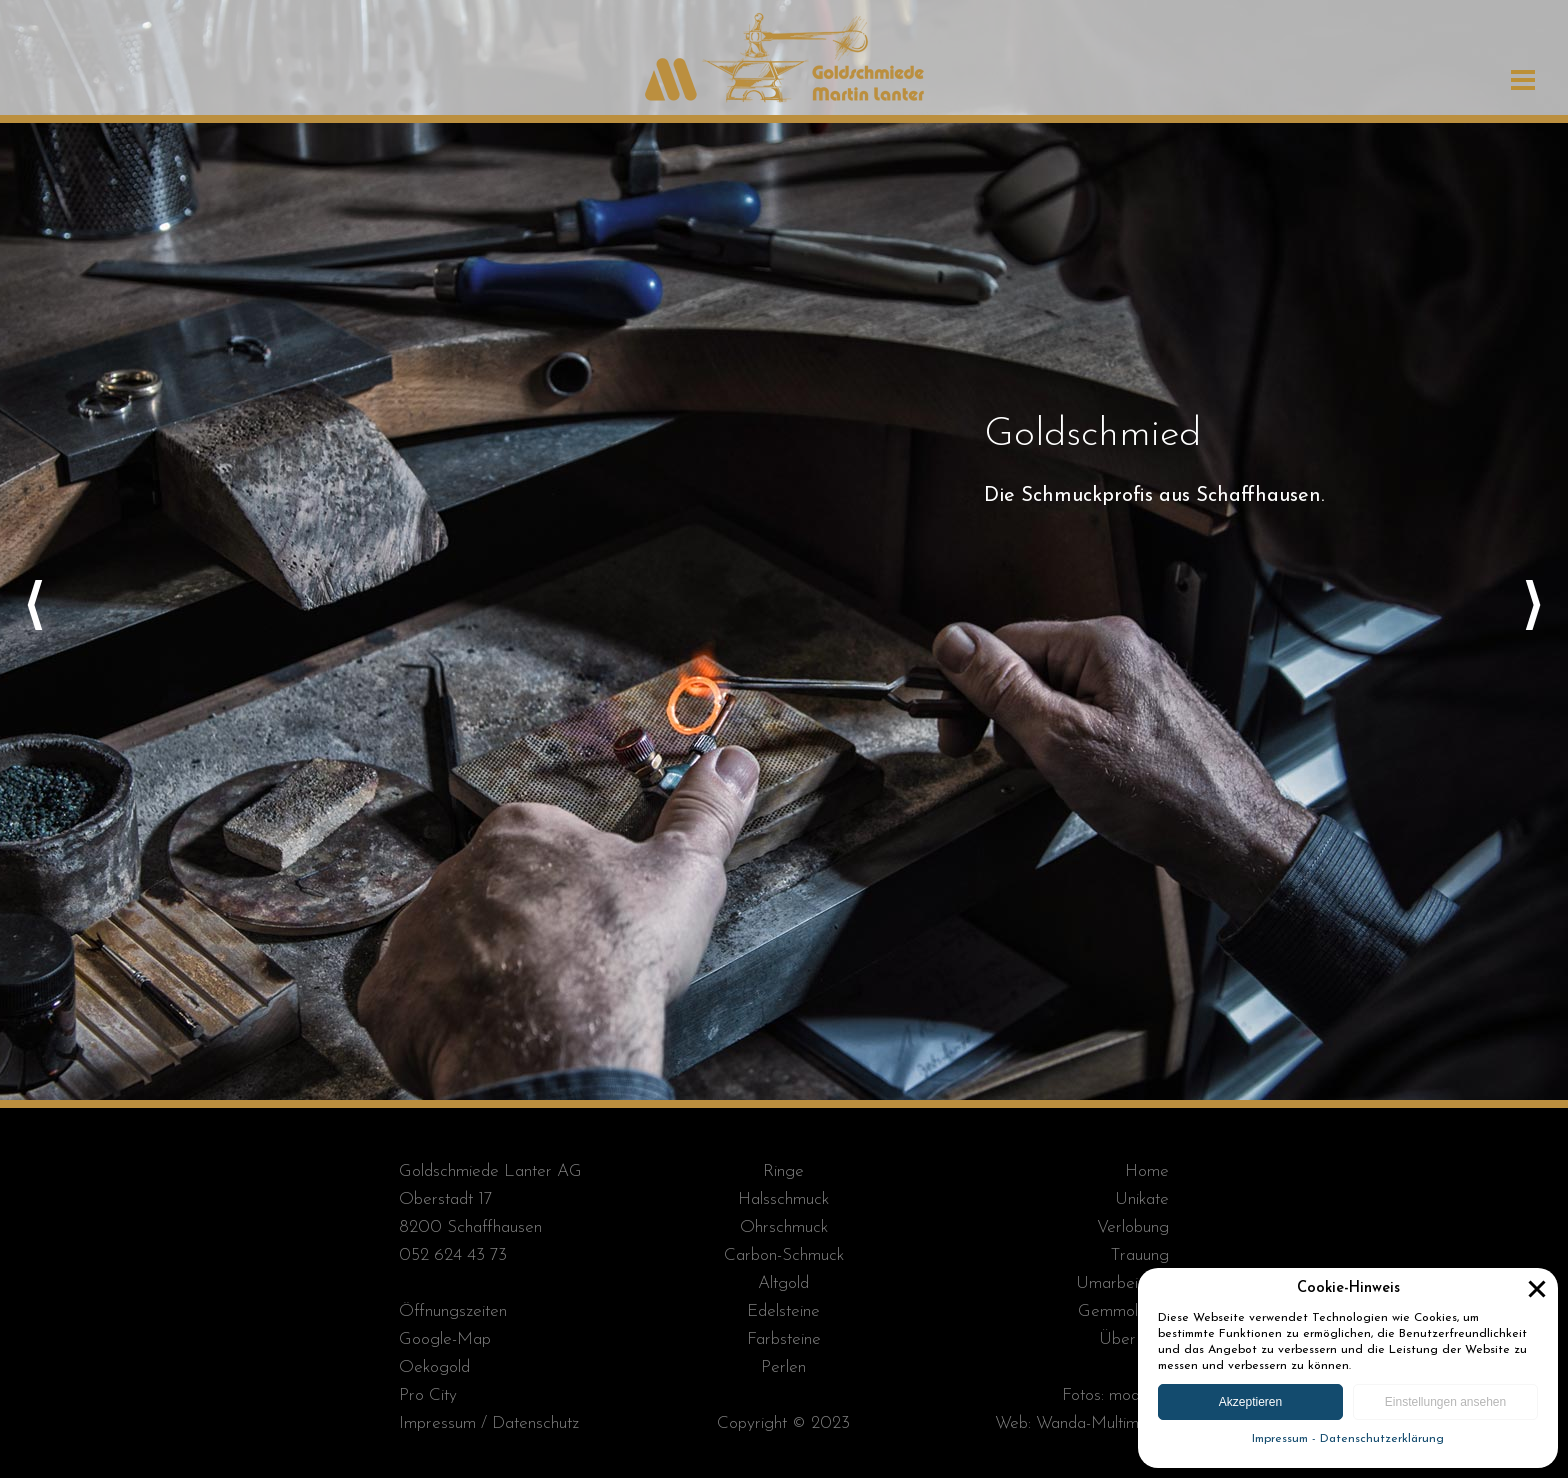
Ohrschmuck (784, 1227)
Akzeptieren (1250, 1402)
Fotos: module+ (1115, 1395)
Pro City (428, 1395)
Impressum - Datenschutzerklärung (1348, 1439)
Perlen (783, 1367)
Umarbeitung (1122, 1283)
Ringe (783, 1171)
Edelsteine (783, 1311)
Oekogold (434, 1367)
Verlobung (1133, 1227)
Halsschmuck (783, 1199)
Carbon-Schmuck (784, 1255)
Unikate (1142, 1199)
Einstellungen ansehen (1445, 1402)
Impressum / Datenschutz (489, 1423)
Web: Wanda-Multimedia (1082, 1423)
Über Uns (1134, 1339)
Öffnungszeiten (453, 1311)
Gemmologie (1123, 1311)
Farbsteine (784, 1339)
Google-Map (445, 1339)
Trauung (1140, 1255)
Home (1147, 1171)
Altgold (783, 1283)
